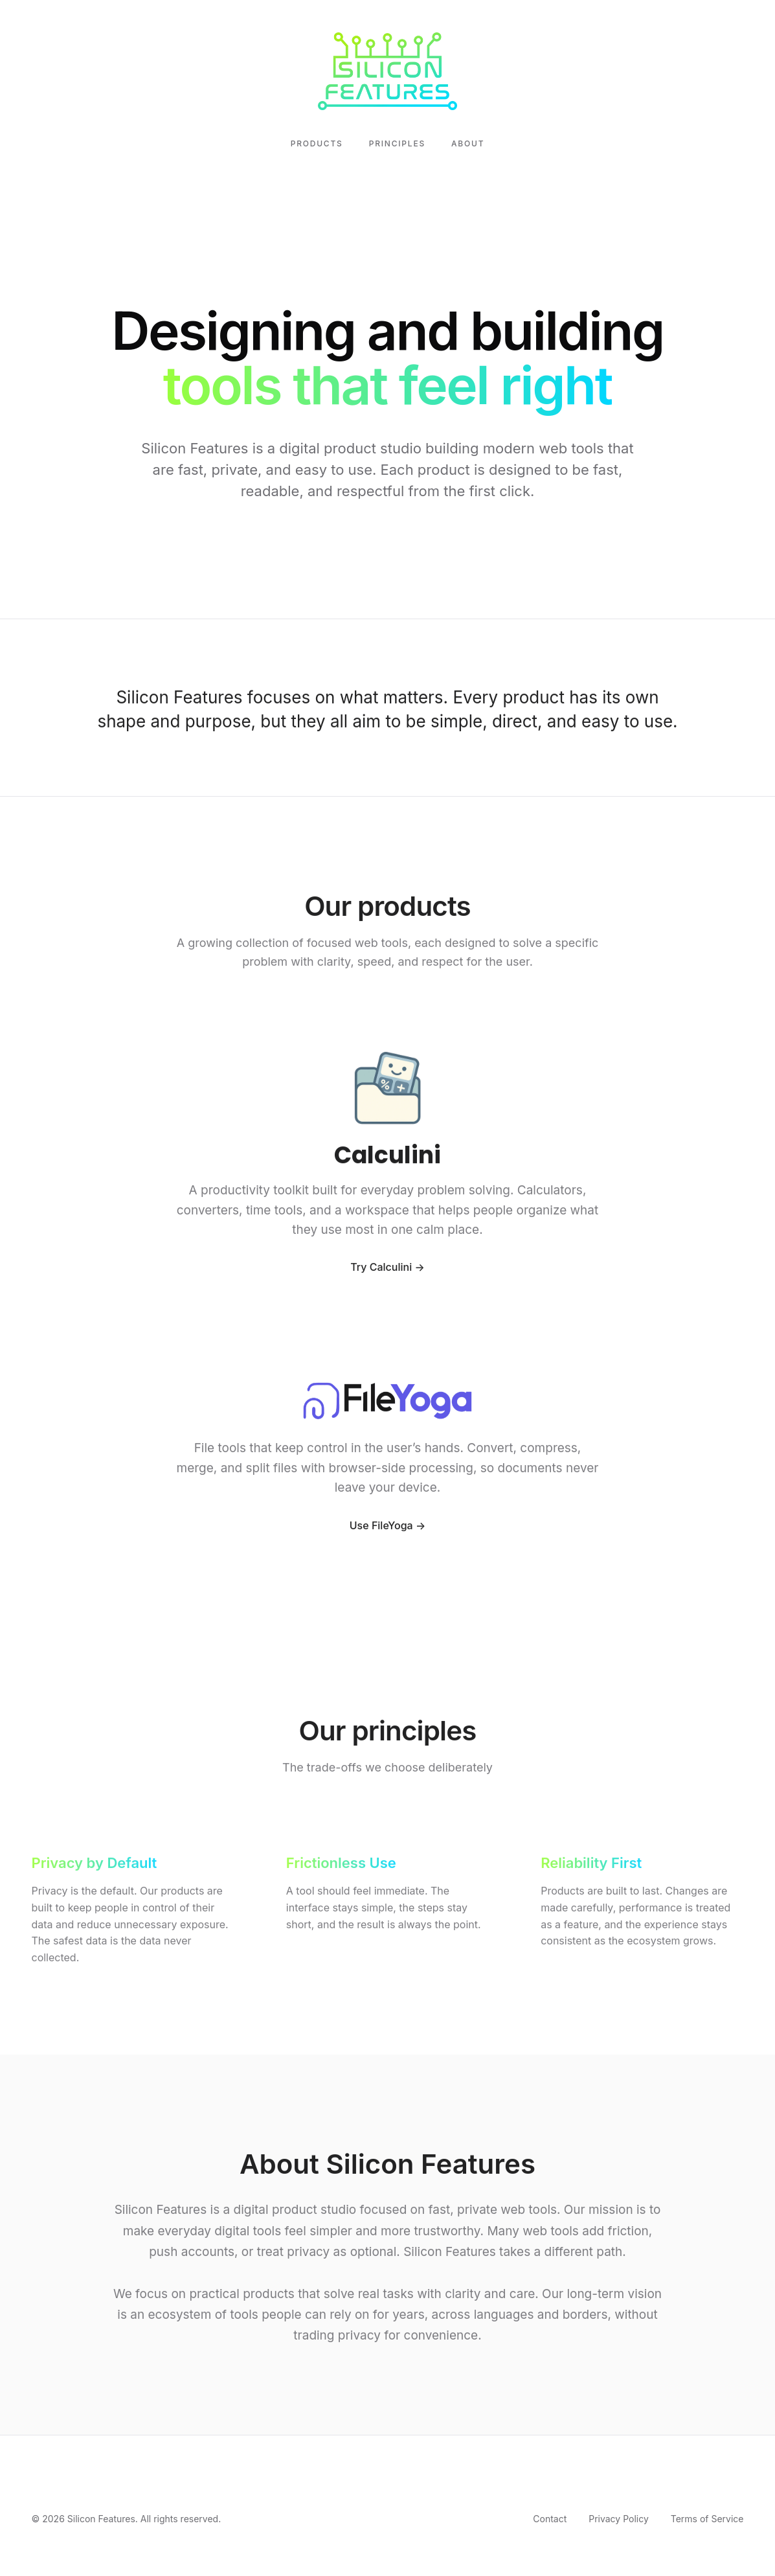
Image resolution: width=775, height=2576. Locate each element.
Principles (397, 143)
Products (317, 143)
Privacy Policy (619, 2518)
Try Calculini (381, 1268)
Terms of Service (707, 2518)
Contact (550, 2518)
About (467, 143)
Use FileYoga (381, 1526)
